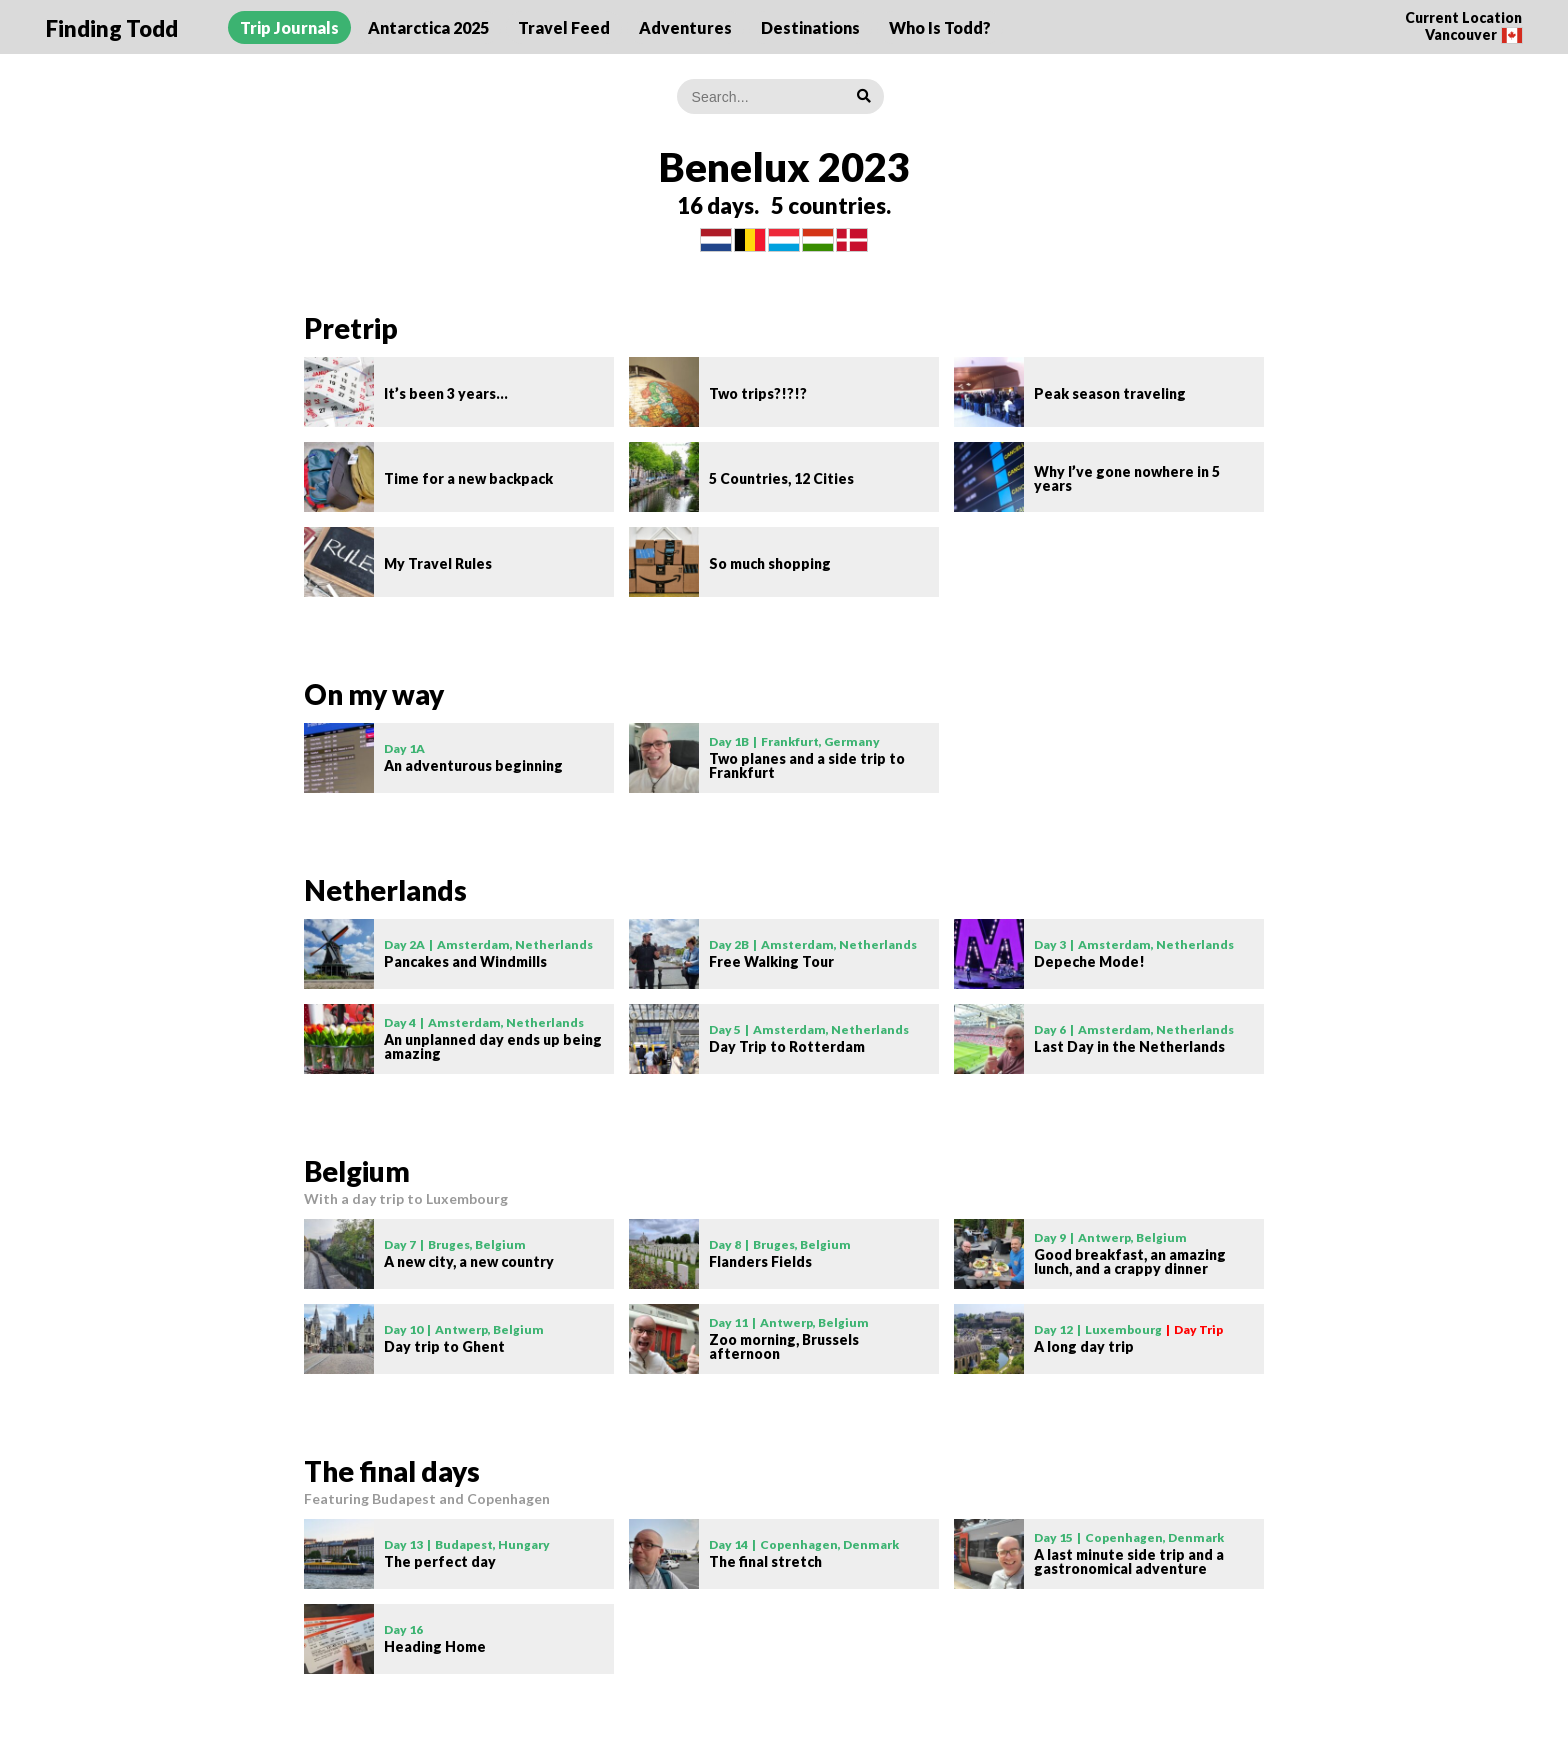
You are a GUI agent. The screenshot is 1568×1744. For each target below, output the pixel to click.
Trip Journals (289, 27)
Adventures (685, 27)
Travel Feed (564, 27)
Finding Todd (112, 28)
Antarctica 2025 (428, 27)
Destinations (810, 27)
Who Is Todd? (940, 27)
